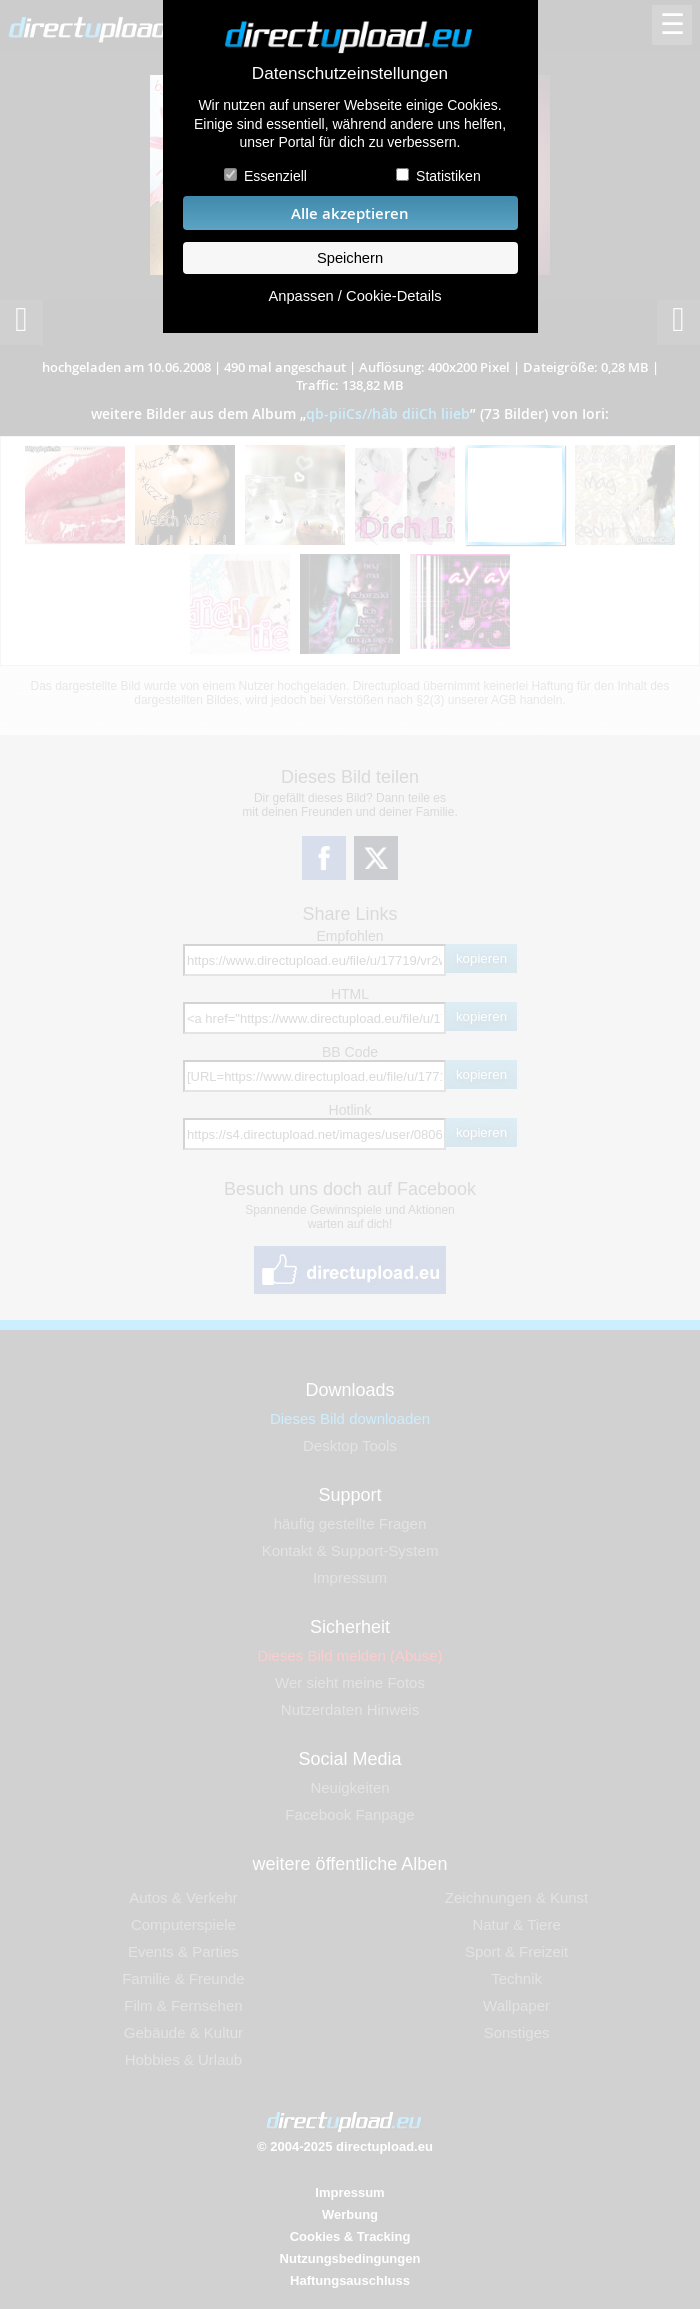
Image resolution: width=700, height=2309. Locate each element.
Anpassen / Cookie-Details (354, 296)
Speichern (350, 258)
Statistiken (448, 176)
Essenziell (275, 176)
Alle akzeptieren (350, 213)
